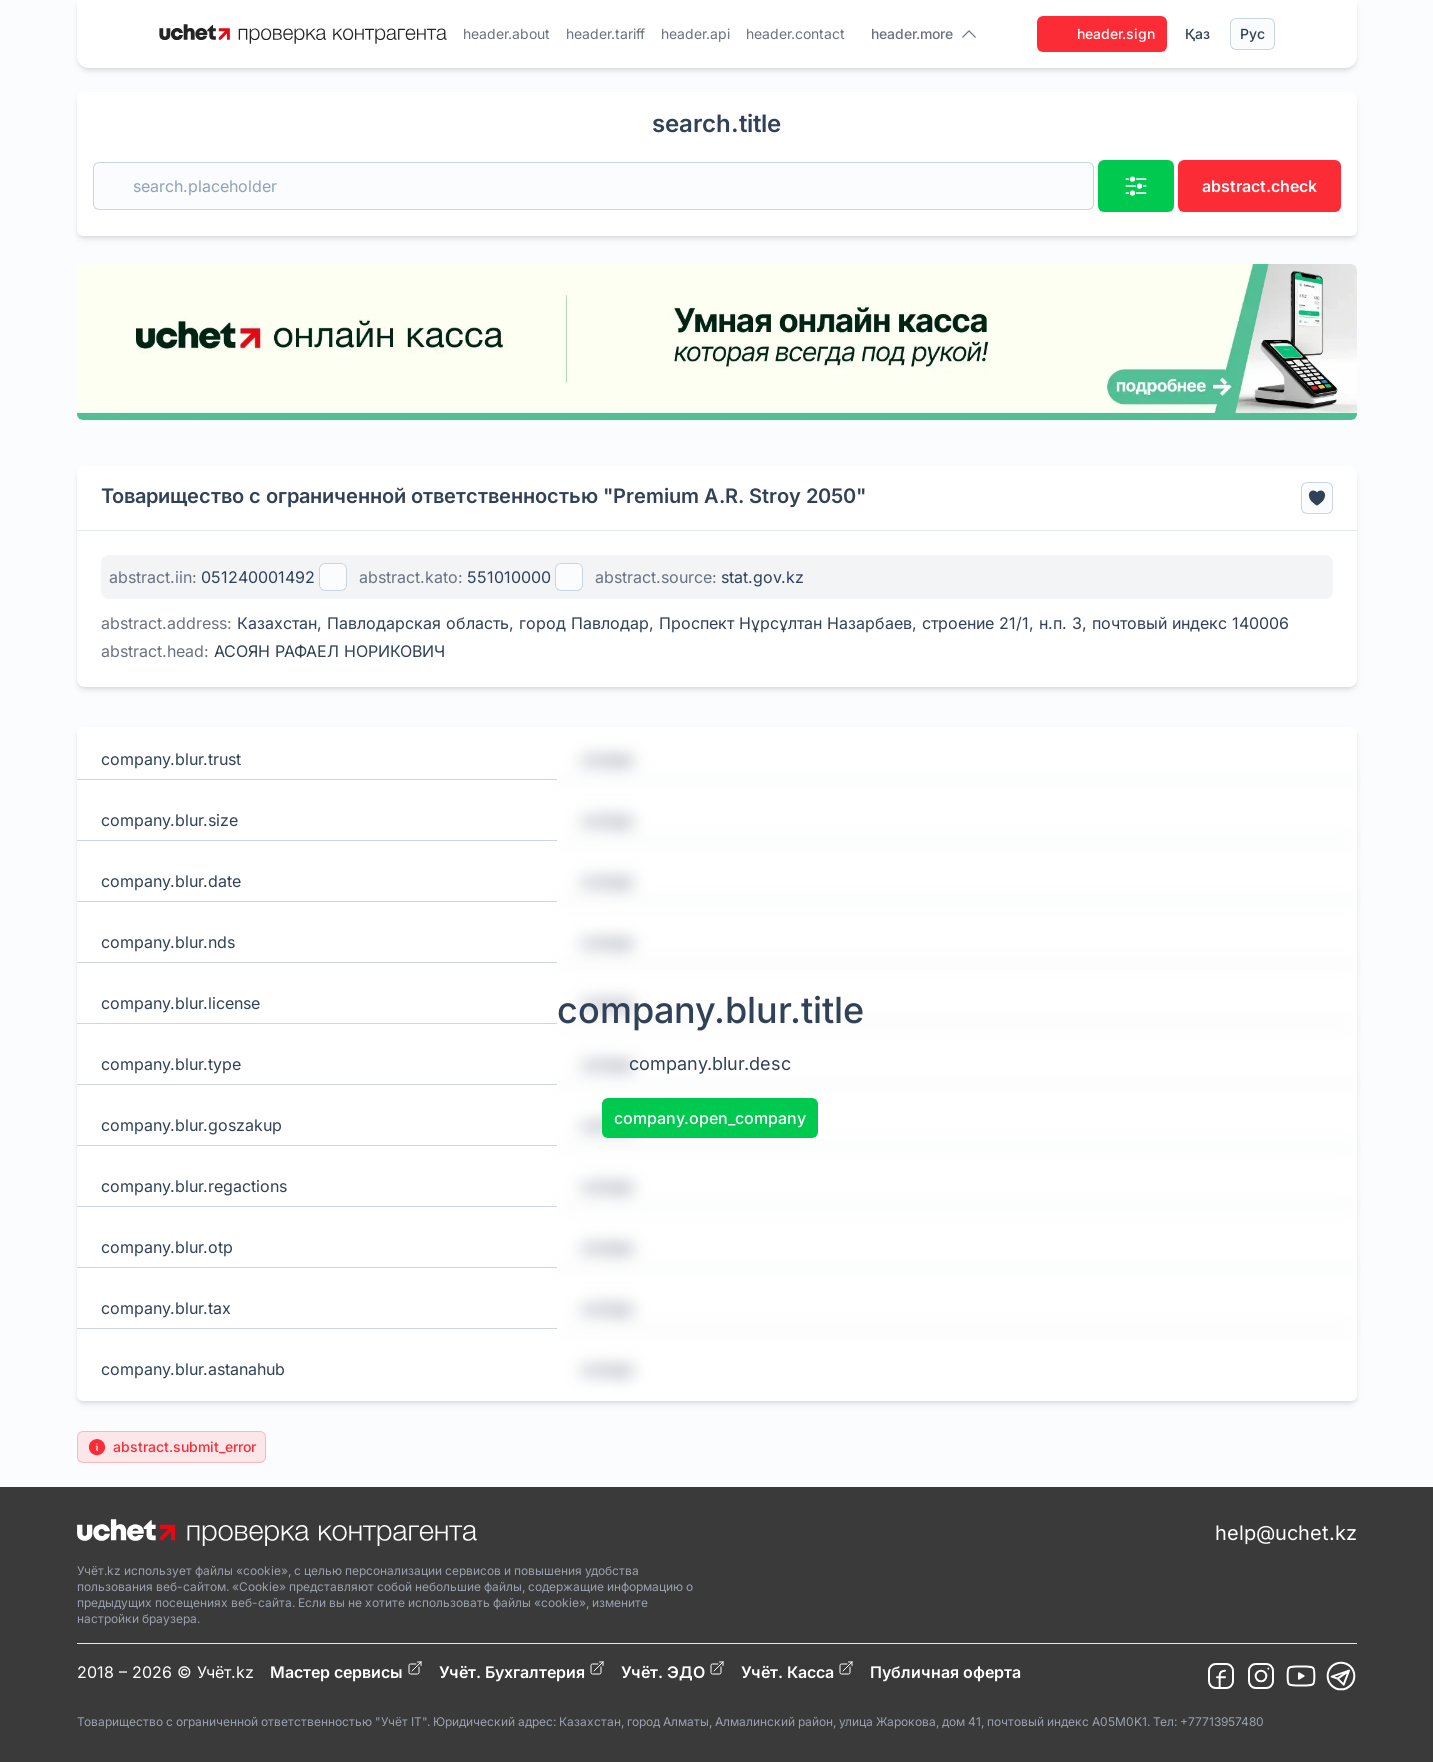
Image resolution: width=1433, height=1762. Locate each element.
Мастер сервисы (346, 1671)
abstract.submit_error (171, 1447)
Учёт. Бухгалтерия (522, 1671)
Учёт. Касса (797, 1671)
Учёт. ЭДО (673, 1671)
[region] (717, 342)
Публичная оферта (945, 1672)
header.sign (1102, 34)
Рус (1252, 33)
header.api (695, 33)
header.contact (795, 33)
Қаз (1197, 33)
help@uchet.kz (1286, 1533)
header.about (506, 33)
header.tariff (605, 33)
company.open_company (710, 1118)
